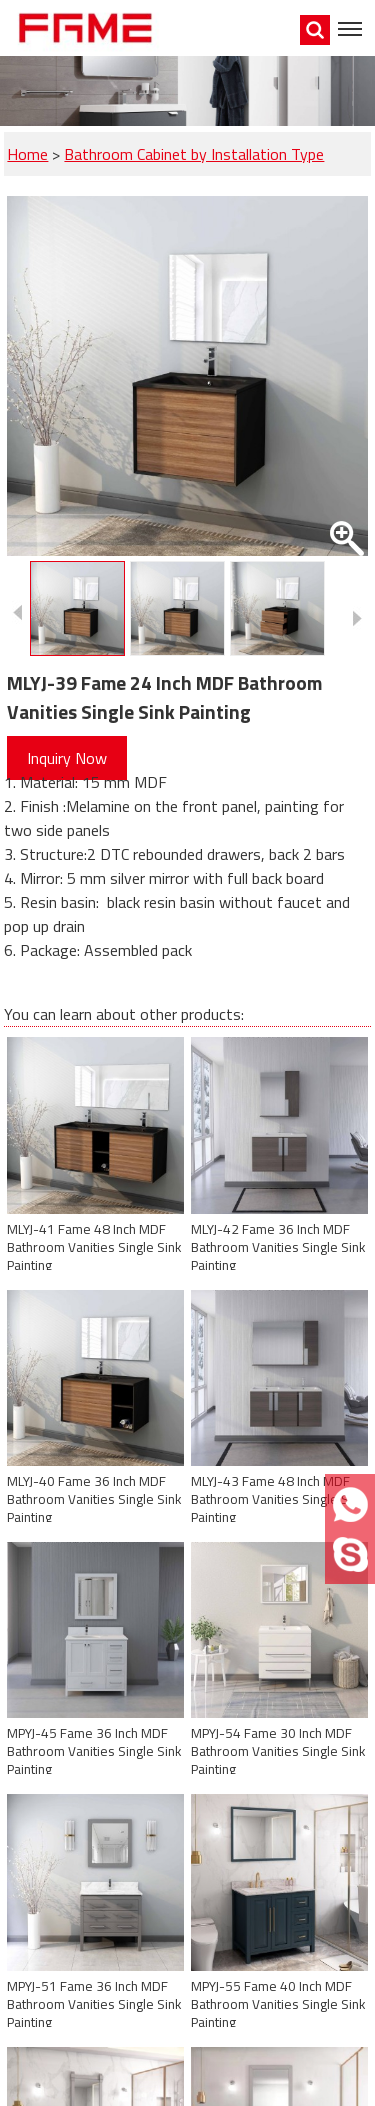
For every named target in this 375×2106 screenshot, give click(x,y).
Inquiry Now (67, 758)
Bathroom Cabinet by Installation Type (194, 154)
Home (27, 154)
